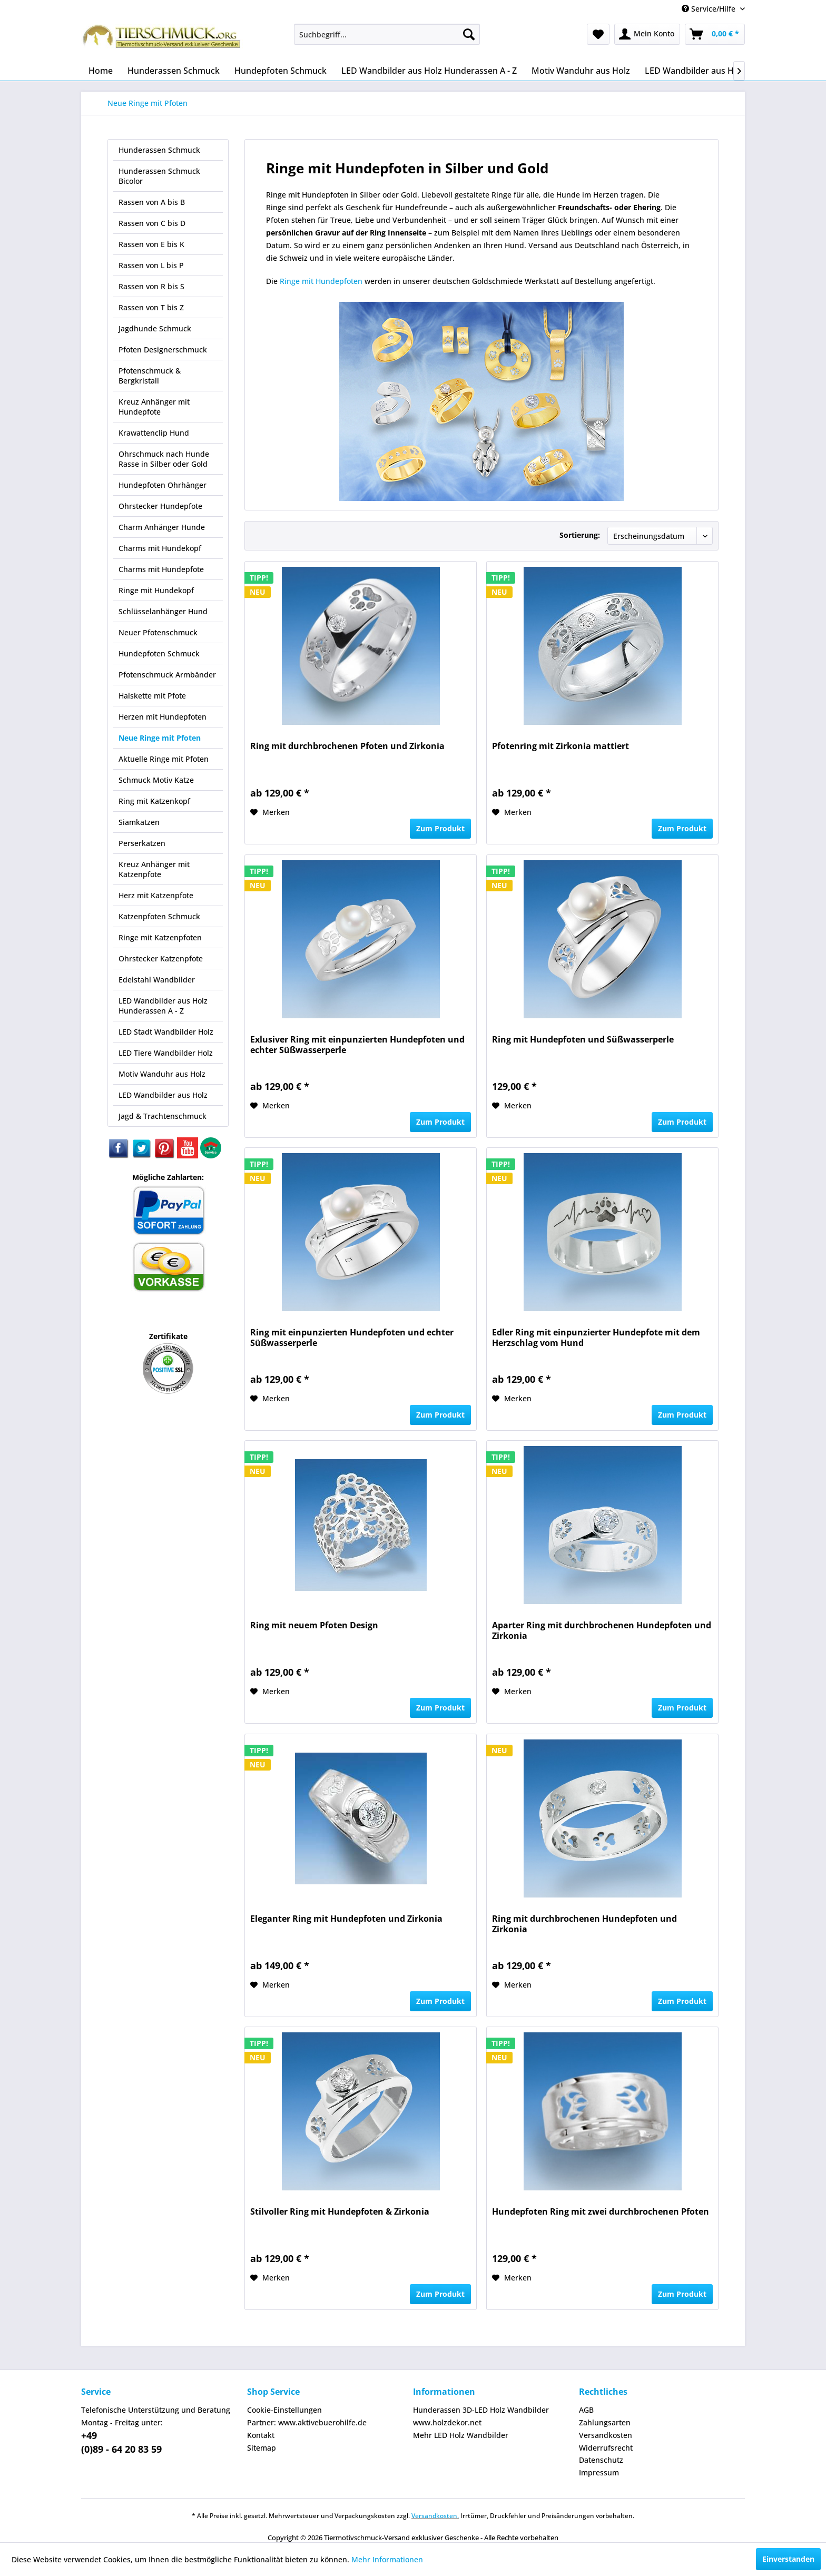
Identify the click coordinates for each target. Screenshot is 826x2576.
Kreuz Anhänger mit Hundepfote (154, 407)
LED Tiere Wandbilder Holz (166, 1053)
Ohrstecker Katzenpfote (161, 958)
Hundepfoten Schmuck (159, 653)
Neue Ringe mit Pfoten (160, 738)
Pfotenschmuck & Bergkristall (150, 376)
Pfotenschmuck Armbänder (167, 675)
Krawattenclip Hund (154, 433)
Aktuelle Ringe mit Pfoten (164, 759)
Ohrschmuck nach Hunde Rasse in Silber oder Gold (164, 459)
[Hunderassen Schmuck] (173, 71)
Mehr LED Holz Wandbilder (460, 2435)
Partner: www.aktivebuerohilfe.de (307, 2422)
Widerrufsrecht (606, 2448)
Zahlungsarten (605, 2422)
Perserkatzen (142, 843)
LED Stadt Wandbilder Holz (166, 1032)
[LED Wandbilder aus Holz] (695, 71)
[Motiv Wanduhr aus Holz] (580, 71)
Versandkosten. (435, 2515)
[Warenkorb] (715, 34)
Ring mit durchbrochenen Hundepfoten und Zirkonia (584, 1924)
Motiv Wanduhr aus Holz (162, 1074)
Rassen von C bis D (152, 223)
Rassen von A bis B (152, 202)
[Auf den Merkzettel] (270, 812)
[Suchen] (469, 34)
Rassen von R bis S (151, 286)
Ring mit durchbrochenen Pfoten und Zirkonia (347, 746)
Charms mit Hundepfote (161, 569)
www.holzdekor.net (447, 2422)
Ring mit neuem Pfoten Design (314, 1625)
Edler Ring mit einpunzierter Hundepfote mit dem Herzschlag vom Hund (596, 1338)
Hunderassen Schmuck (159, 150)
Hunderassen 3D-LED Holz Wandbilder (481, 2410)
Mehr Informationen (387, 2559)
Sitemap (261, 2448)
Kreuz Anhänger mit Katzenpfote (154, 869)
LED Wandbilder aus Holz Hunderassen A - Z (163, 1006)
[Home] (100, 71)
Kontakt (260, 2435)
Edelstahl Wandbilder (157, 980)
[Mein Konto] (647, 34)
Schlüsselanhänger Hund (163, 611)
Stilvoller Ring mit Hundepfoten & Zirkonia (339, 2211)
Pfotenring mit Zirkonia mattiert (560, 746)
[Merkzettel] (598, 34)
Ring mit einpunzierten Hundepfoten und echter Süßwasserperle (352, 1338)
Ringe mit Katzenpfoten (160, 937)
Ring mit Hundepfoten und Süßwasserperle (583, 1039)
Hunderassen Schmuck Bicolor (159, 176)
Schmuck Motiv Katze (156, 780)
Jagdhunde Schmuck (155, 328)
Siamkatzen (139, 822)
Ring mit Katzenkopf (154, 801)
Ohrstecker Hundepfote (160, 506)
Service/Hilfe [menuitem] (710, 9)
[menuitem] (387, 34)
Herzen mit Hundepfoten (162, 717)
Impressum (599, 2472)
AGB (586, 2410)
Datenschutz (601, 2460)
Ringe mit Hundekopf (156, 590)
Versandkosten (605, 2435)
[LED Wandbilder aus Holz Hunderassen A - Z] (429, 71)
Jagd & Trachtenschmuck (162, 1116)
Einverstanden (788, 2559)
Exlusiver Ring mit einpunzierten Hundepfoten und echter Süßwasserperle (357, 1045)
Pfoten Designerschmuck (163, 350)
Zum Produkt (440, 828)
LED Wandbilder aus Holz (163, 1095)
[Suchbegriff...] (387, 34)
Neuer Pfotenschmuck (158, 632)
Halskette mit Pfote (152, 696)
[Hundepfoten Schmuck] (280, 71)
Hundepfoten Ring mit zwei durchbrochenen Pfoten (600, 2211)
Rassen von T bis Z (151, 307)
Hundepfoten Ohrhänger (162, 485)
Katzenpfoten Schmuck (159, 916)
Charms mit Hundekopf (160, 548)
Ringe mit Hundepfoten (321, 281)
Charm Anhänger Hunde (162, 527)
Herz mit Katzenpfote (156, 895)
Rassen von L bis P (151, 265)
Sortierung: (579, 535)
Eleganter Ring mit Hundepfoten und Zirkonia (346, 1918)
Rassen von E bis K (151, 244)
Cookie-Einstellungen (284, 2410)
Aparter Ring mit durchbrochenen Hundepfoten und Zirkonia (601, 1630)
